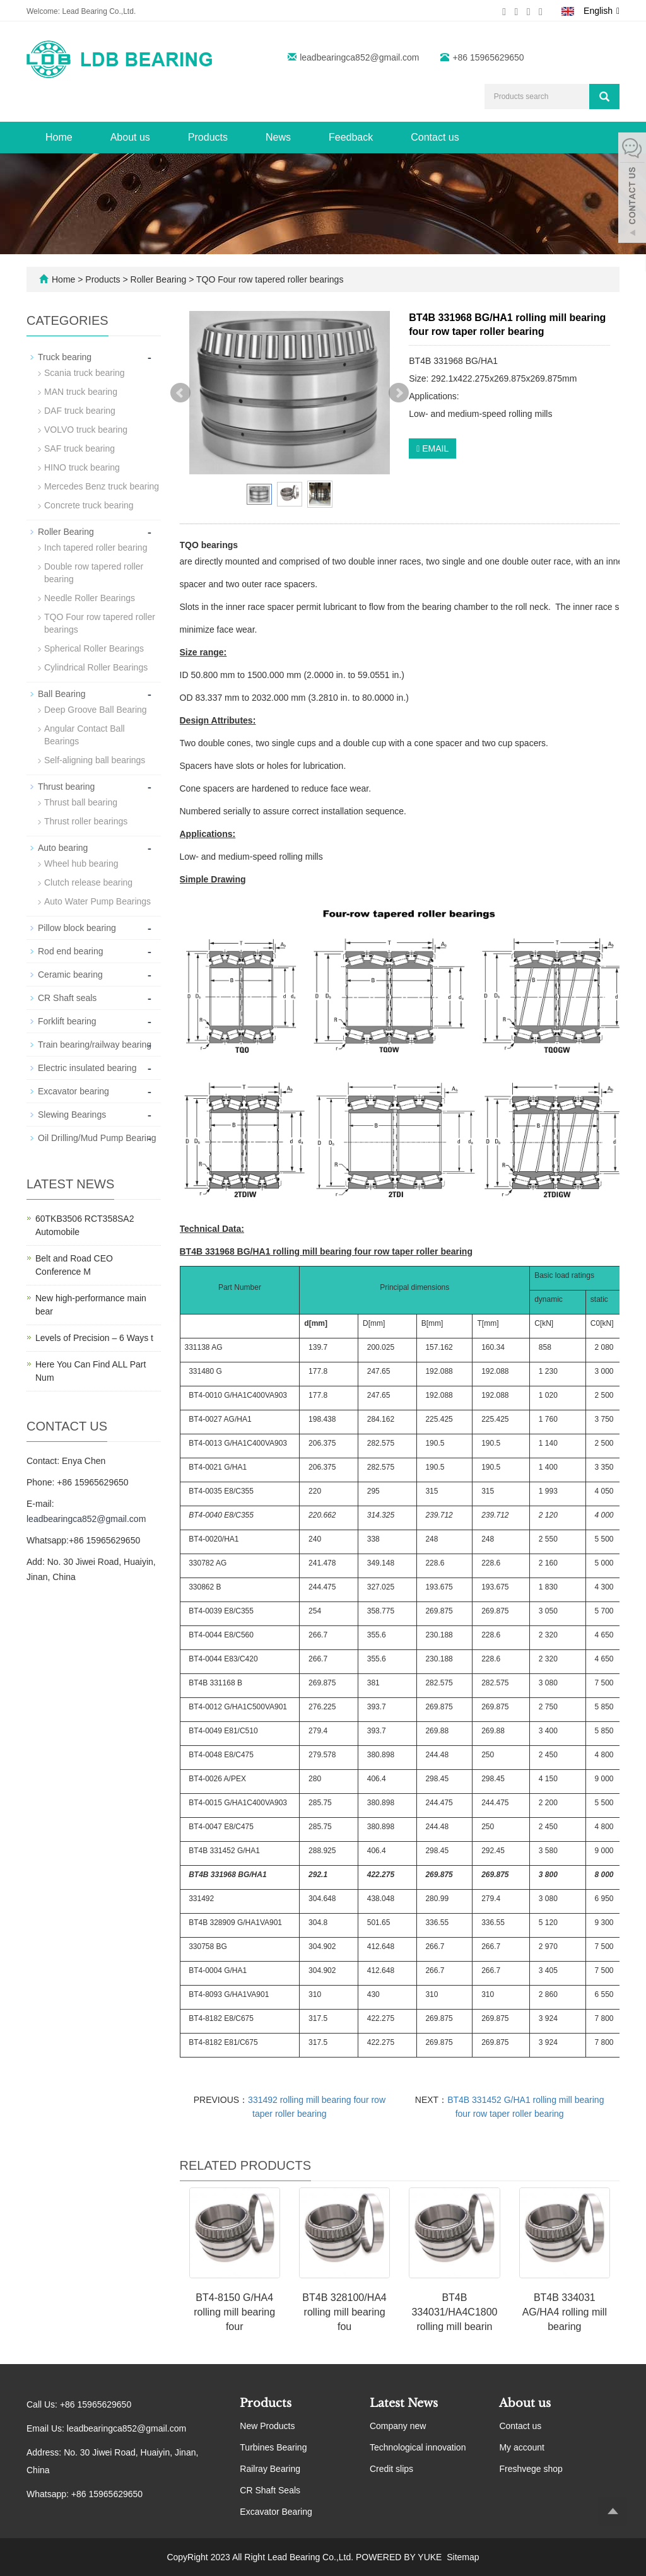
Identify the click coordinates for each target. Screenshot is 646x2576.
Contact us (435, 137)
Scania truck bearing (84, 373)
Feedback (351, 137)
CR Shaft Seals (270, 2490)
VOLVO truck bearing (85, 429)
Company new (398, 2426)
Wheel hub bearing (81, 863)
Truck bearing (64, 357)
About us (130, 137)
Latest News (404, 2403)
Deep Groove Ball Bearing (95, 710)
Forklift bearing (67, 1021)
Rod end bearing (70, 951)
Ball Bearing (62, 694)
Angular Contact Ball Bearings (84, 734)
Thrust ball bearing (80, 802)
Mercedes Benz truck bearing (101, 486)
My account (521, 2447)
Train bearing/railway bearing (94, 1044)
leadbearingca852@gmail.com (359, 57)
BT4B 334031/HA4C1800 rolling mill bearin (454, 2312)
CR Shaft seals (67, 998)
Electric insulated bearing (87, 1068)
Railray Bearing (270, 2469)
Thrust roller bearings (85, 821)
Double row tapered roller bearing (93, 572)
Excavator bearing (73, 1091)
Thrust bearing (66, 787)
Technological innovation (418, 2447)
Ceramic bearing (70, 974)
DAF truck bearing (79, 411)
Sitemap (463, 2557)
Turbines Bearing (273, 2447)
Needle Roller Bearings (89, 598)
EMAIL (432, 448)
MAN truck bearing (80, 392)
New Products (267, 2426)
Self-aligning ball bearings (94, 760)
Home (59, 137)
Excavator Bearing (276, 2512)
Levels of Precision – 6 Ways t (94, 1338)
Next (399, 393)
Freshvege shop (530, 2469)
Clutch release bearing (88, 882)
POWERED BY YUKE (400, 2557)
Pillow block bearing (77, 928)
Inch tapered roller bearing (95, 547)
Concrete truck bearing (89, 505)
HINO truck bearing (82, 467)
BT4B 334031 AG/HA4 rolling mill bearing (564, 2312)
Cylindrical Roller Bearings (96, 667)
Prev (180, 393)
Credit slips (391, 2469)
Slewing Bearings (72, 1114)
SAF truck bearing (79, 448)
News (278, 137)
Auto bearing (63, 848)
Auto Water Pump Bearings (97, 901)
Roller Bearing (158, 279)
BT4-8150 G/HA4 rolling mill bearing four (234, 2312)
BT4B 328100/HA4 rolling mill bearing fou (344, 2312)
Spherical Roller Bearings (94, 648)
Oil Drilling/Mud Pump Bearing (97, 1138)
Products (208, 137)
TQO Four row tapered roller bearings (268, 279)
